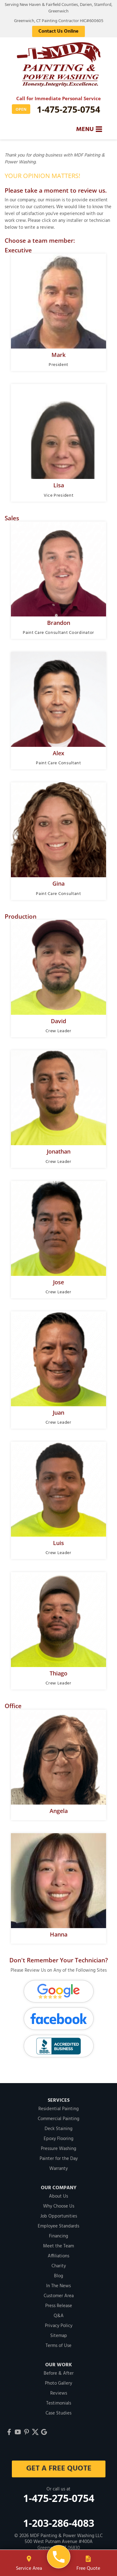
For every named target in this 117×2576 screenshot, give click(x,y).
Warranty (58, 2168)
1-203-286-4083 (58, 2522)
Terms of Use (58, 2345)
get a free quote (58, 2469)
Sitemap (58, 2335)
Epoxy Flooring (58, 2139)
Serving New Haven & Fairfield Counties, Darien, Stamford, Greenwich (58, 8)
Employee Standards (58, 2226)
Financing (58, 2236)
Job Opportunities (58, 2216)
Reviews (58, 2393)
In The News (58, 2286)
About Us (58, 2196)
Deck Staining (58, 2129)
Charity (58, 2266)
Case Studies (58, 2413)
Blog (58, 2276)
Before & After (59, 2373)
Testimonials (58, 2403)
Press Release (58, 2306)
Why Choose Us (58, 2206)
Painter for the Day (59, 2158)
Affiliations (58, 2256)
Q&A (59, 2316)
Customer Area (59, 2296)
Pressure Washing (58, 2148)
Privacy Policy (58, 2326)
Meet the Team (58, 2246)
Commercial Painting (58, 2119)
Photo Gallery (58, 2383)
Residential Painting (58, 2109)
